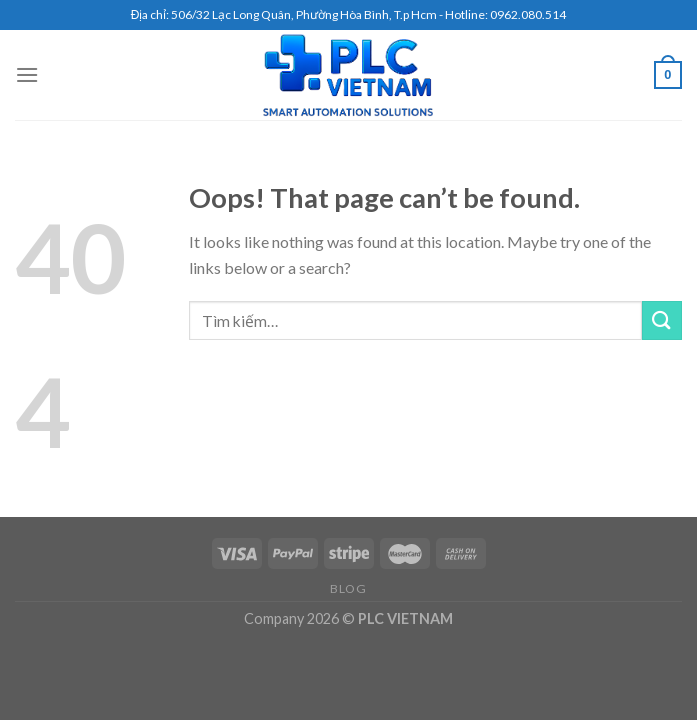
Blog (348, 588)
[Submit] (662, 320)
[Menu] (27, 74)
